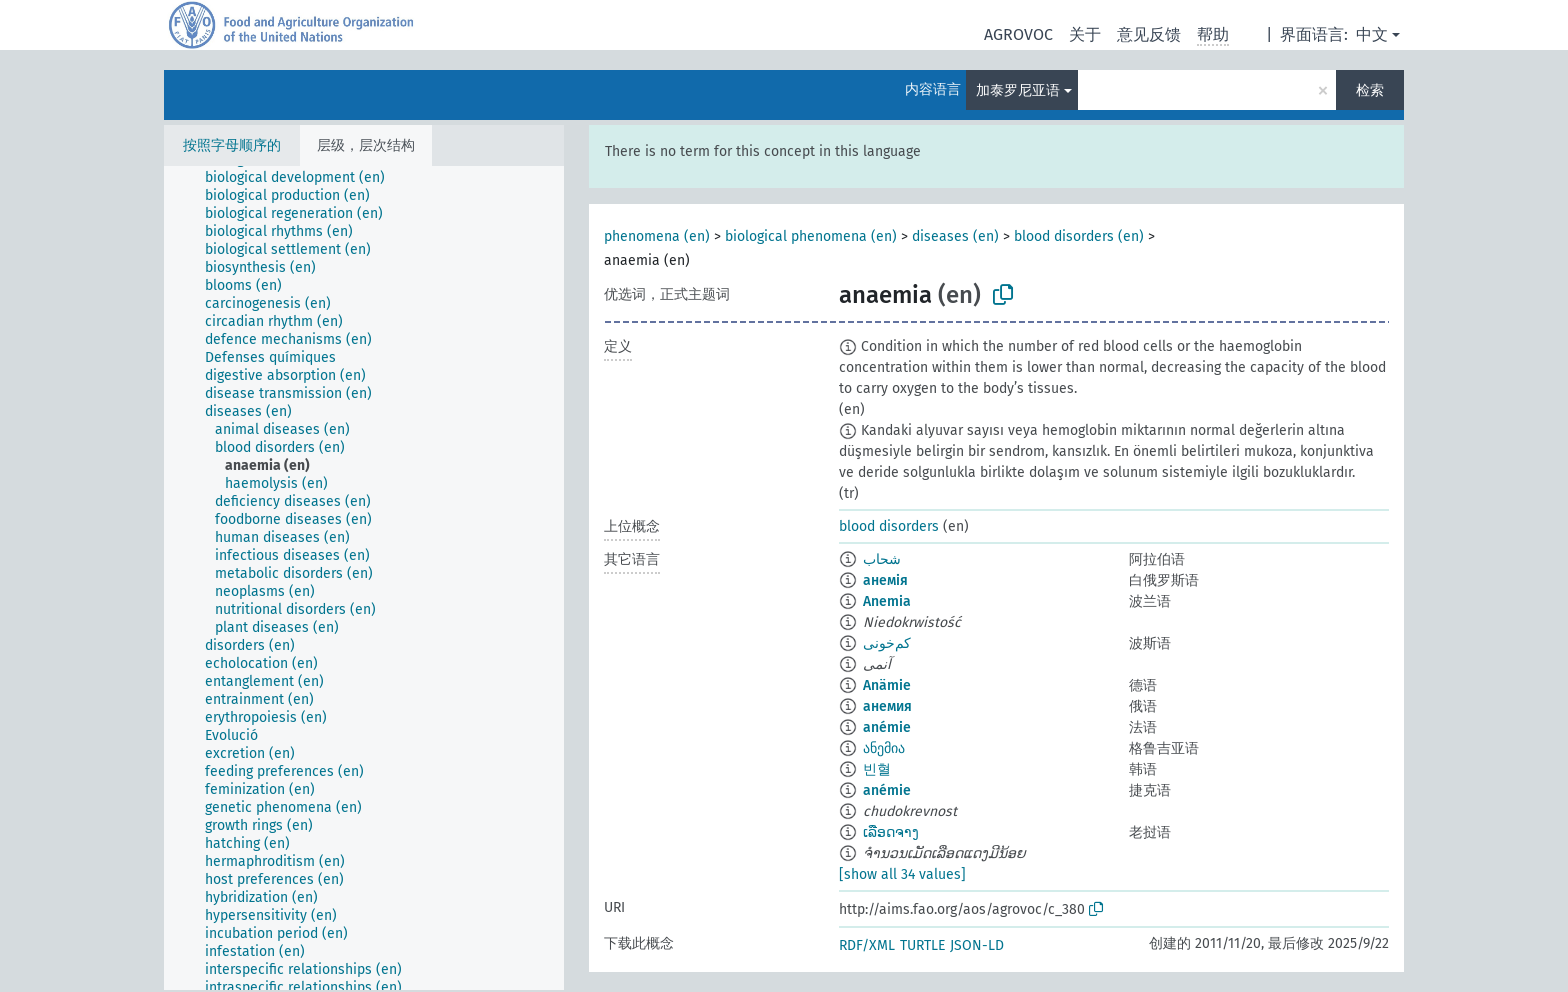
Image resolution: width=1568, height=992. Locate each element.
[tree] (364, 578)
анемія (885, 580)
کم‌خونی (887, 643)
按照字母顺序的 (232, 145)
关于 (1085, 34)
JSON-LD (977, 945)
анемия (887, 706)
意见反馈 (1149, 34)
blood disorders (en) (1079, 236)
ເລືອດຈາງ (891, 832)
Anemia (887, 601)
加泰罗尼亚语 (1018, 90)
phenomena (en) (657, 236)
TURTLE (922, 945)
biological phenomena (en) (811, 236)
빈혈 (877, 769)
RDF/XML (867, 945)
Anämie (887, 685)
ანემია (884, 748)
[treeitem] (303, 178)
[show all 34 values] (902, 874)
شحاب (882, 559)
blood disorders (889, 526)
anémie (887, 727)
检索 (1370, 90)
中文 (1372, 34)
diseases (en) (955, 236)
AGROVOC (1018, 34)
